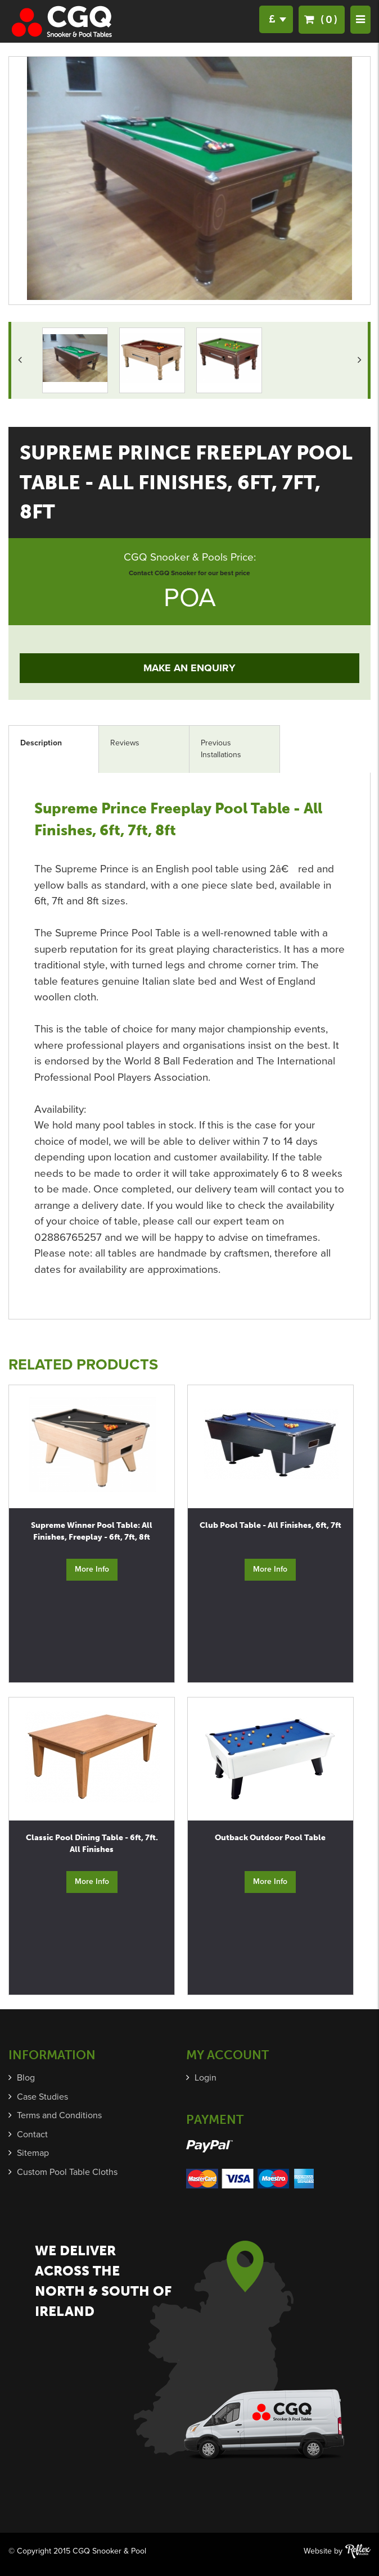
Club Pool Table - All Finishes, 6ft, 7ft (270, 1525)
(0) (321, 19)
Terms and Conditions (59, 2115)
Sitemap (33, 2153)
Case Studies (42, 2096)
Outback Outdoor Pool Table (270, 1837)
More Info (92, 1569)
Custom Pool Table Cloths (67, 2172)
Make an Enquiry (189, 668)
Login (205, 2077)
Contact (32, 2134)
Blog (26, 2077)
